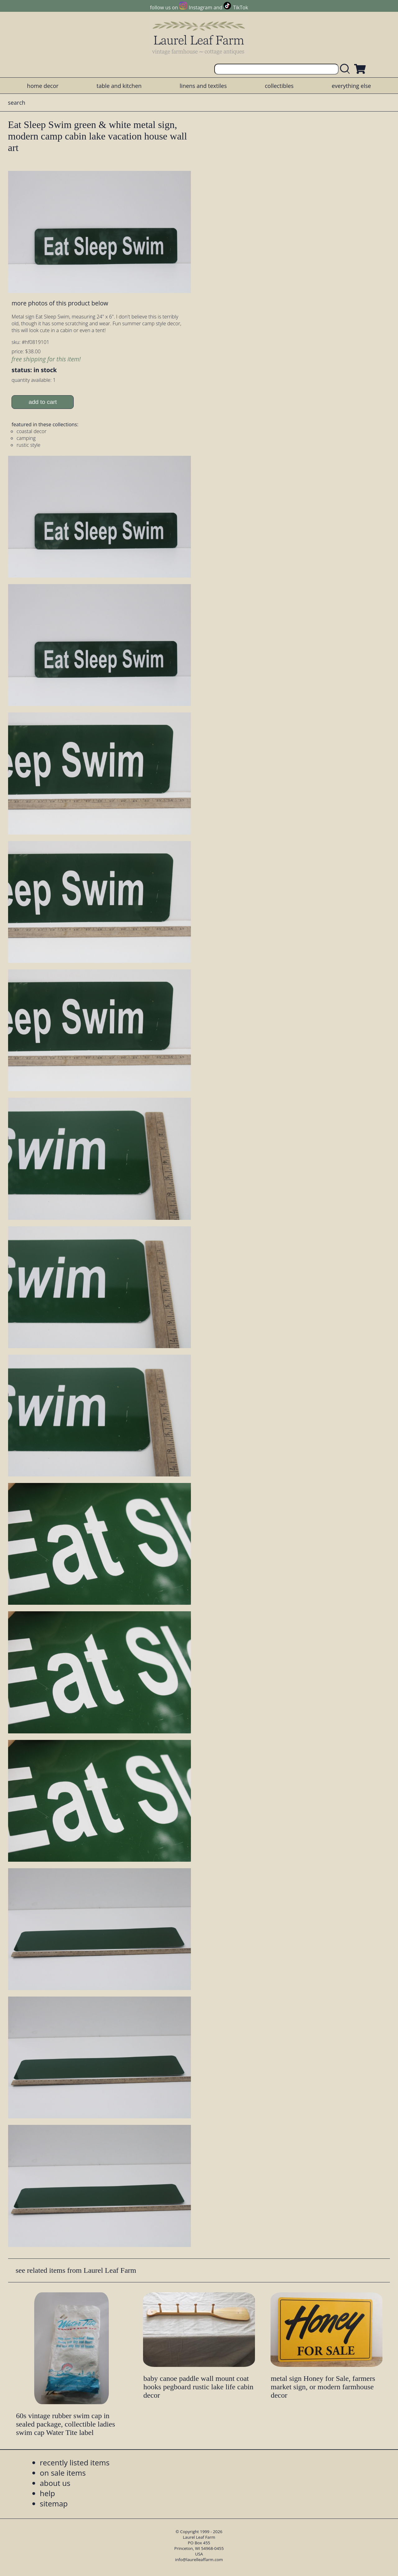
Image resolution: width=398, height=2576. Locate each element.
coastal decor (31, 431)
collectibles (279, 85)
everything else (351, 85)
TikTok (240, 7)
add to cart (43, 402)
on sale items (63, 2473)
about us (55, 2483)
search (16, 102)
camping (25, 438)
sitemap (54, 2503)
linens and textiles (203, 85)
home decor (42, 85)
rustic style (28, 445)
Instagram (200, 7)
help (47, 2493)
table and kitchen (119, 85)
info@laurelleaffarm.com (199, 2559)
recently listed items (74, 2462)
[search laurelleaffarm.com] (346, 69)
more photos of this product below (60, 303)
